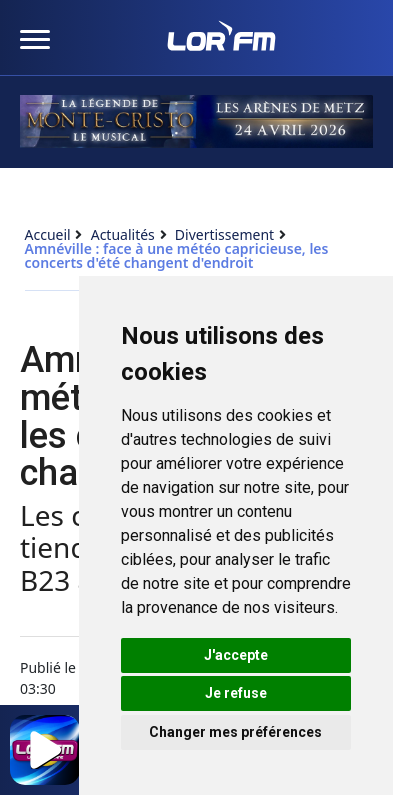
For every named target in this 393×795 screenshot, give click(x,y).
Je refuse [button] (236, 693)
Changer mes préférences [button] (235, 732)
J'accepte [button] (236, 655)
